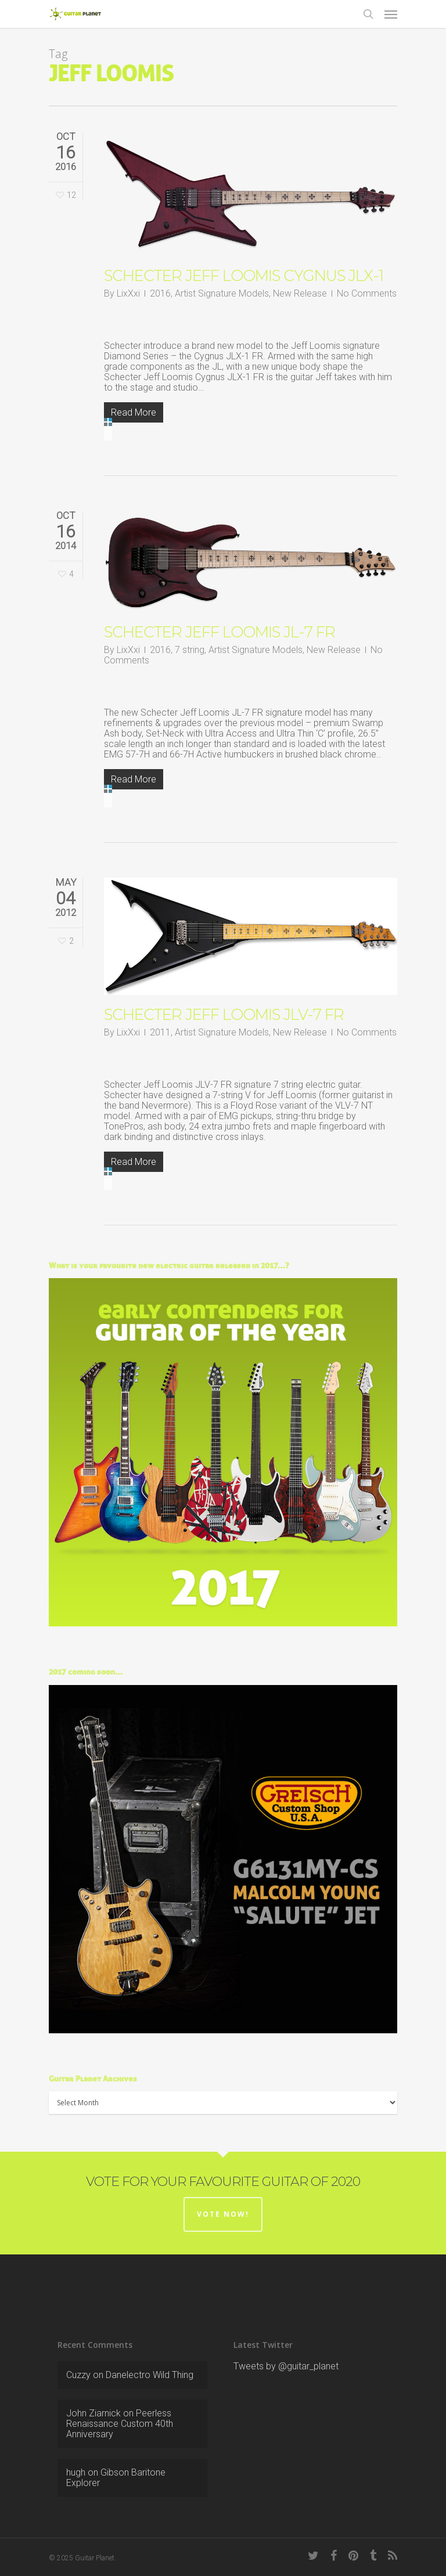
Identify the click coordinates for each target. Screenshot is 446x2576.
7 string (189, 649)
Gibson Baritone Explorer (116, 2477)
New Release (300, 293)
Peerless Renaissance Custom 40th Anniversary (119, 2424)
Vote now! (223, 2214)
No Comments (367, 293)
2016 (160, 293)
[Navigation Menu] (390, 14)
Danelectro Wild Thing (149, 2374)
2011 (160, 1032)
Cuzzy (78, 2374)
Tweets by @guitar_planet (286, 2366)
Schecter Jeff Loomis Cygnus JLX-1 (243, 275)
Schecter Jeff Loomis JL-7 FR (219, 632)
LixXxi (128, 293)
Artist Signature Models (222, 293)
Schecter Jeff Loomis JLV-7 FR (224, 1014)
